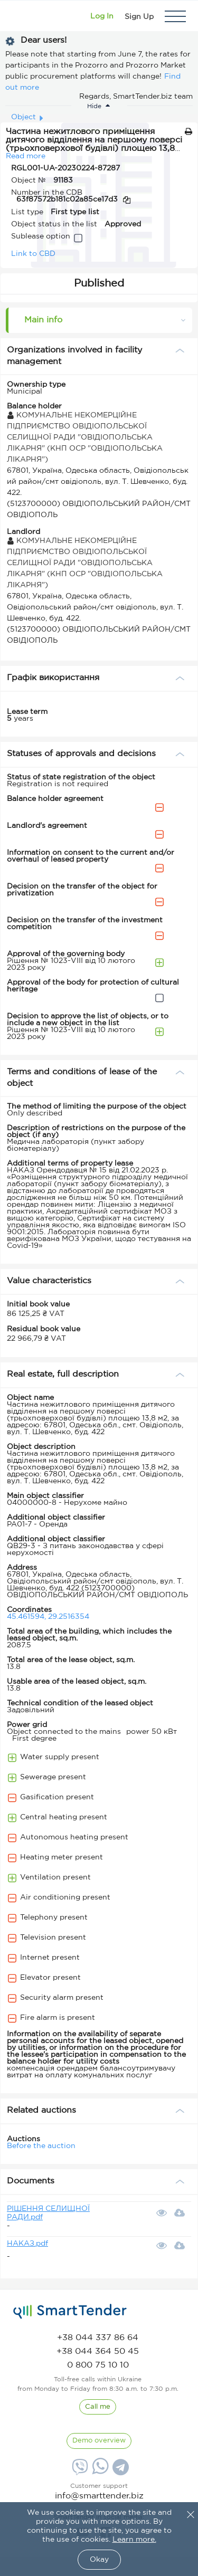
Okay (99, 2559)
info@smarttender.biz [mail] (99, 2496)
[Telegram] (119, 2471)
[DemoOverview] (99, 2441)
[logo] (70, 2312)
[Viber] (78, 2471)
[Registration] (139, 16)
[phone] (97, 2338)
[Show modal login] (102, 16)
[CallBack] (97, 2407)
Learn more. (134, 2539)
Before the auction (41, 2146)
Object (23, 117)
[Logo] (22, 16)
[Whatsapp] (99, 2472)
